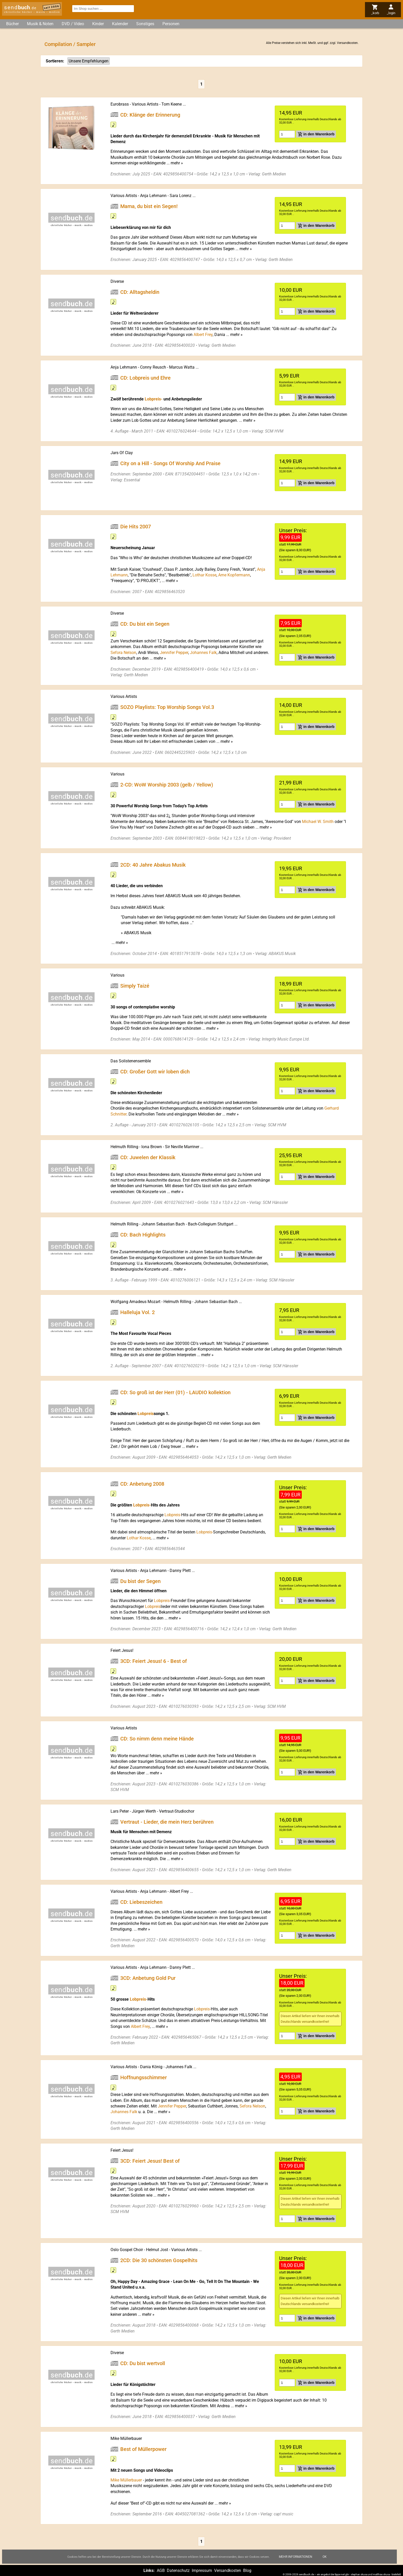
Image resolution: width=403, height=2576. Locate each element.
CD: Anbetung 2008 (142, 1484)
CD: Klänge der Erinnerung (150, 114)
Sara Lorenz (180, 195)
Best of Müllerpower (143, 2449)
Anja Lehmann (153, 195)
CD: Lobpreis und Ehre (145, 377)
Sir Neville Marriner (182, 1146)
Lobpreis (146, 1413)
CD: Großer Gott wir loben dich (155, 1071)
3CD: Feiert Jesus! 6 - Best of (153, 1661)
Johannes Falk (203, 652)
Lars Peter (120, 1811)
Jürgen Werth (144, 1811)
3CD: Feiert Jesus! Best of (150, 2161)
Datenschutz (178, 2570)
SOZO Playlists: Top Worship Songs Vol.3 (167, 707)
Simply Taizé (134, 985)
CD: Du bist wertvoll (142, 2363)
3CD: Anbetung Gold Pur (148, 1978)
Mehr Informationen (295, 2557)
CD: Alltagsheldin (139, 292)
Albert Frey (203, 334)
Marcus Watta (182, 367)
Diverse (117, 281)
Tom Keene (171, 104)
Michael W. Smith (318, 821)
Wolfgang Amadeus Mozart (135, 1301)
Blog (247, 2570)
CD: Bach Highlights (143, 1235)
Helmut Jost (157, 2249)
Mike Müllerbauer (126, 2438)
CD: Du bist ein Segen (144, 624)
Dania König (151, 2066)
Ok (325, 2557)
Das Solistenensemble (131, 1060)
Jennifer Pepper (174, 652)
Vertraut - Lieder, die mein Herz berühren (167, 1822)
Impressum (202, 2570)
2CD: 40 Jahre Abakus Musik (153, 864)
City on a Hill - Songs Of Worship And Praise (170, 463)
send (20, 7)
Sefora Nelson (123, 652)
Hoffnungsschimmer (143, 2077)
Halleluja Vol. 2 (137, 1312)
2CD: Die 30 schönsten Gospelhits (158, 2260)
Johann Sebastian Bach (163, 1224)
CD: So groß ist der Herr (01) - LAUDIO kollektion (175, 1392)
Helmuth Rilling (124, 1146)
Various (117, 774)
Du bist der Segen (140, 1581)
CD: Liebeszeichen (141, 1902)
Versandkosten (347, 43)
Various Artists (145, 104)
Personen (170, 23)
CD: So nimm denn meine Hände (157, 1739)
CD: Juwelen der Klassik (147, 1157)
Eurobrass (120, 104)
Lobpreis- (154, 399)
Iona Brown (151, 1146)
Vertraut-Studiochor (176, 1811)
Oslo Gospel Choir (127, 2249)
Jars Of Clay (122, 452)
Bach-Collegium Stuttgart (210, 1224)
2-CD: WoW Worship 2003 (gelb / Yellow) (166, 785)
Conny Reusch (153, 367)
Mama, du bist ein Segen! (149, 206)
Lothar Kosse (204, 575)
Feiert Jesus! (122, 1650)
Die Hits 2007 (135, 526)
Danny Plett (180, 1570)
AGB (161, 2570)
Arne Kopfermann (234, 575)
